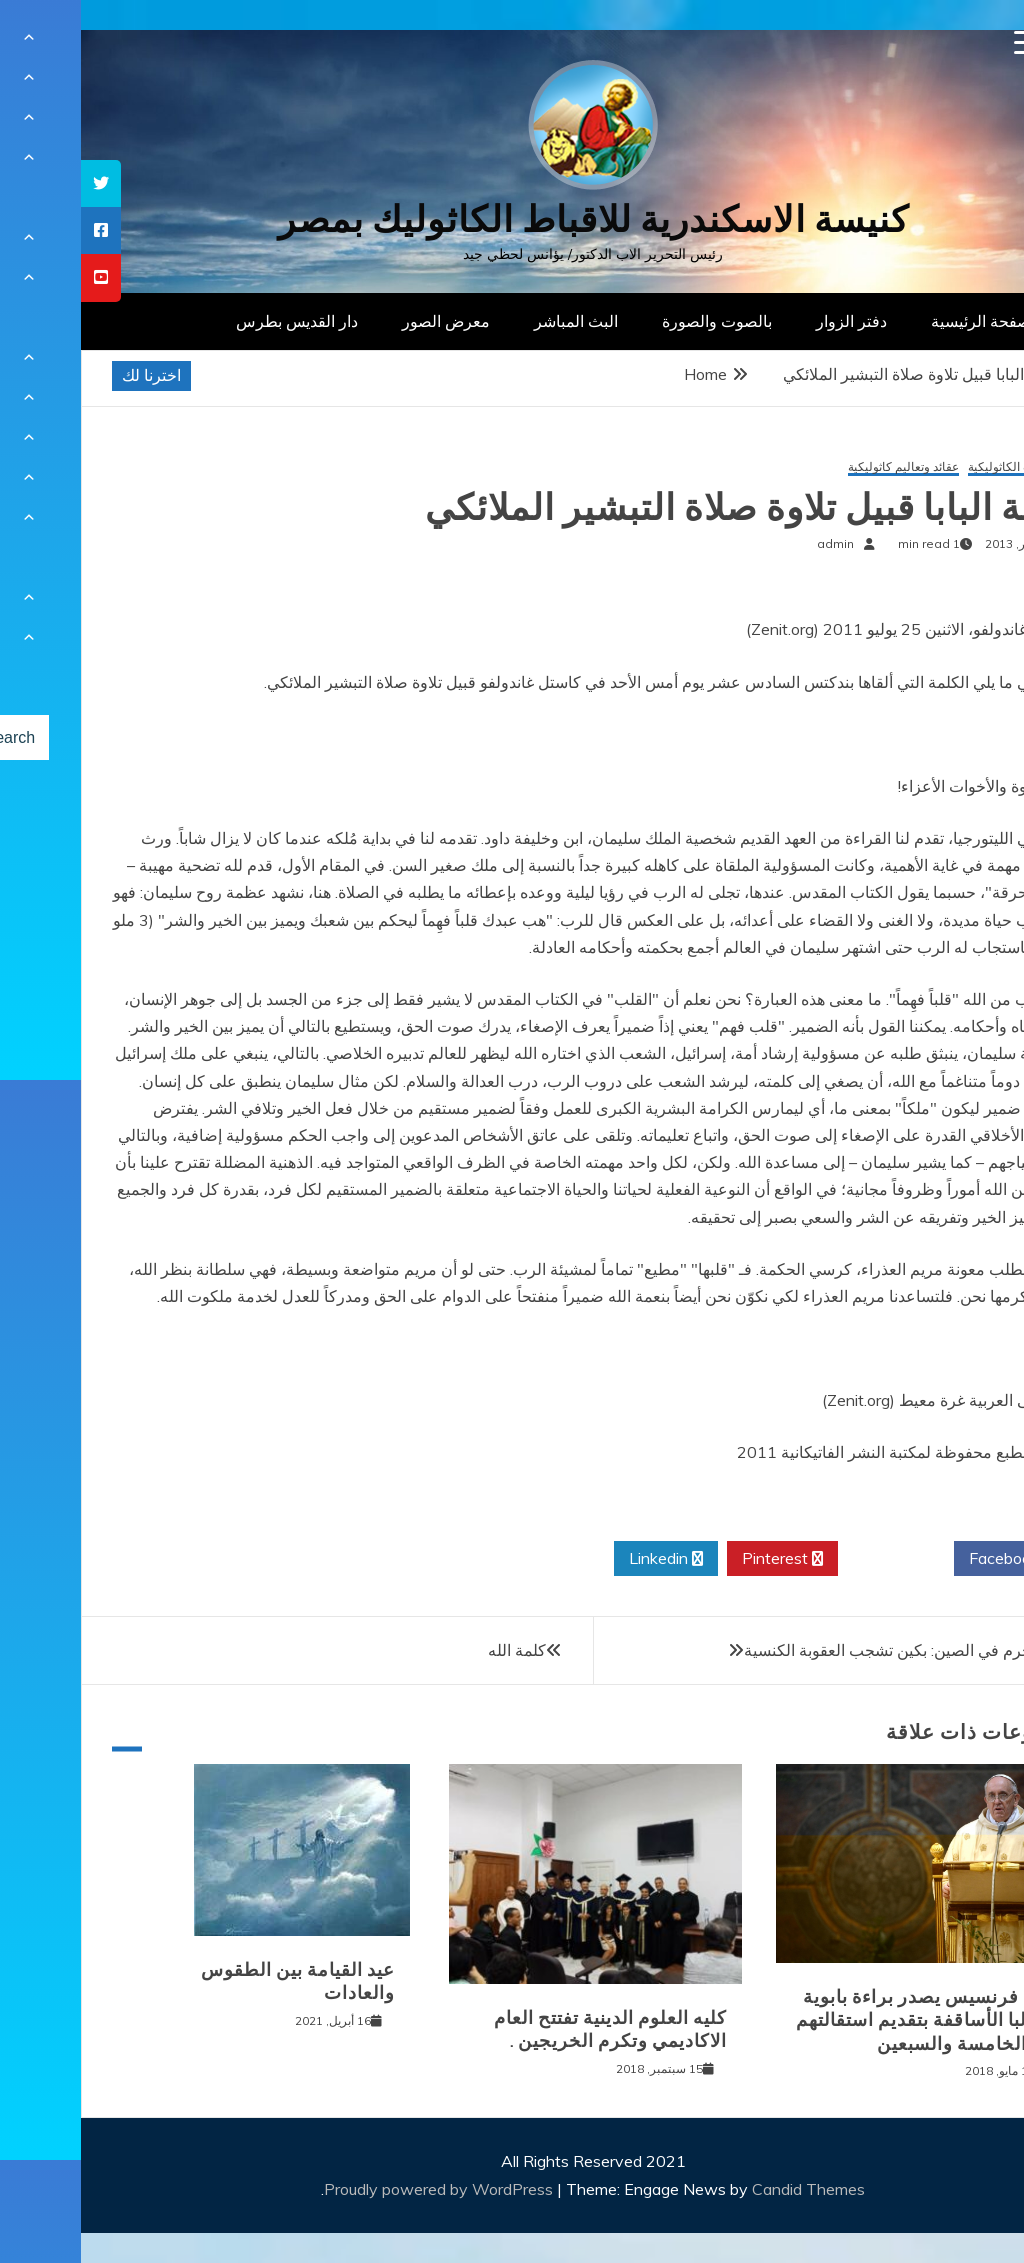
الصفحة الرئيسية (904, 321)
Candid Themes (727, 2189)
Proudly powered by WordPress (359, 2189)
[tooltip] (20, 183)
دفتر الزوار (770, 321)
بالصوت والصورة (636, 321)
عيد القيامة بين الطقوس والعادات (217, 1981)
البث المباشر (495, 321)
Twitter (815, 1559)
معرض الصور (365, 321)
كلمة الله (436, 1650)
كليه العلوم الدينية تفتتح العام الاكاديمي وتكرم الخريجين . (529, 2029)
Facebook (930, 1559)
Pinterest (701, 1559)
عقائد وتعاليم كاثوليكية (822, 467)
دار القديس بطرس (216, 321)
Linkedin (585, 1559)
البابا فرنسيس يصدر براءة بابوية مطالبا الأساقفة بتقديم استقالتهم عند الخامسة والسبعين (846, 2020)
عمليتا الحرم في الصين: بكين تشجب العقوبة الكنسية (833, 1650)
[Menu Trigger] (945, 42)
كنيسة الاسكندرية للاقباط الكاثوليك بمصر (512, 219)
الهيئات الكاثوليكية (932, 467)
